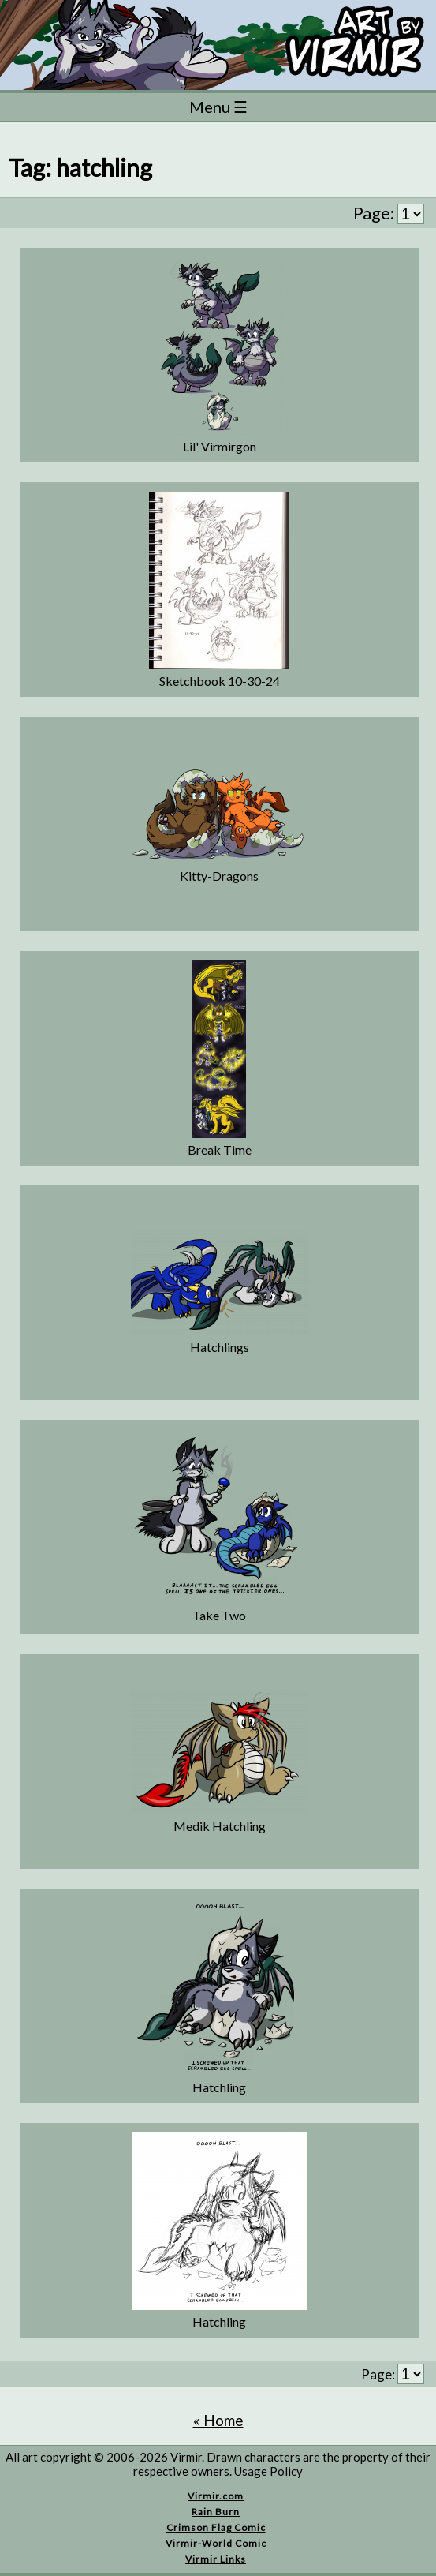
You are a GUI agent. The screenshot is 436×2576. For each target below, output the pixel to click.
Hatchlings (219, 1346)
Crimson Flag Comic (216, 2527)
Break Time (220, 1149)
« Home (218, 2420)
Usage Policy (268, 2471)
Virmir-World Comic (216, 2543)
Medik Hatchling (219, 1825)
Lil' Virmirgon (219, 446)
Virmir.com (216, 2496)
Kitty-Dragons (219, 875)
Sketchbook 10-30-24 (219, 680)
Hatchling (219, 2087)
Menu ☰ (218, 106)
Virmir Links (215, 2559)
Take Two (219, 1615)
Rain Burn (216, 2512)
